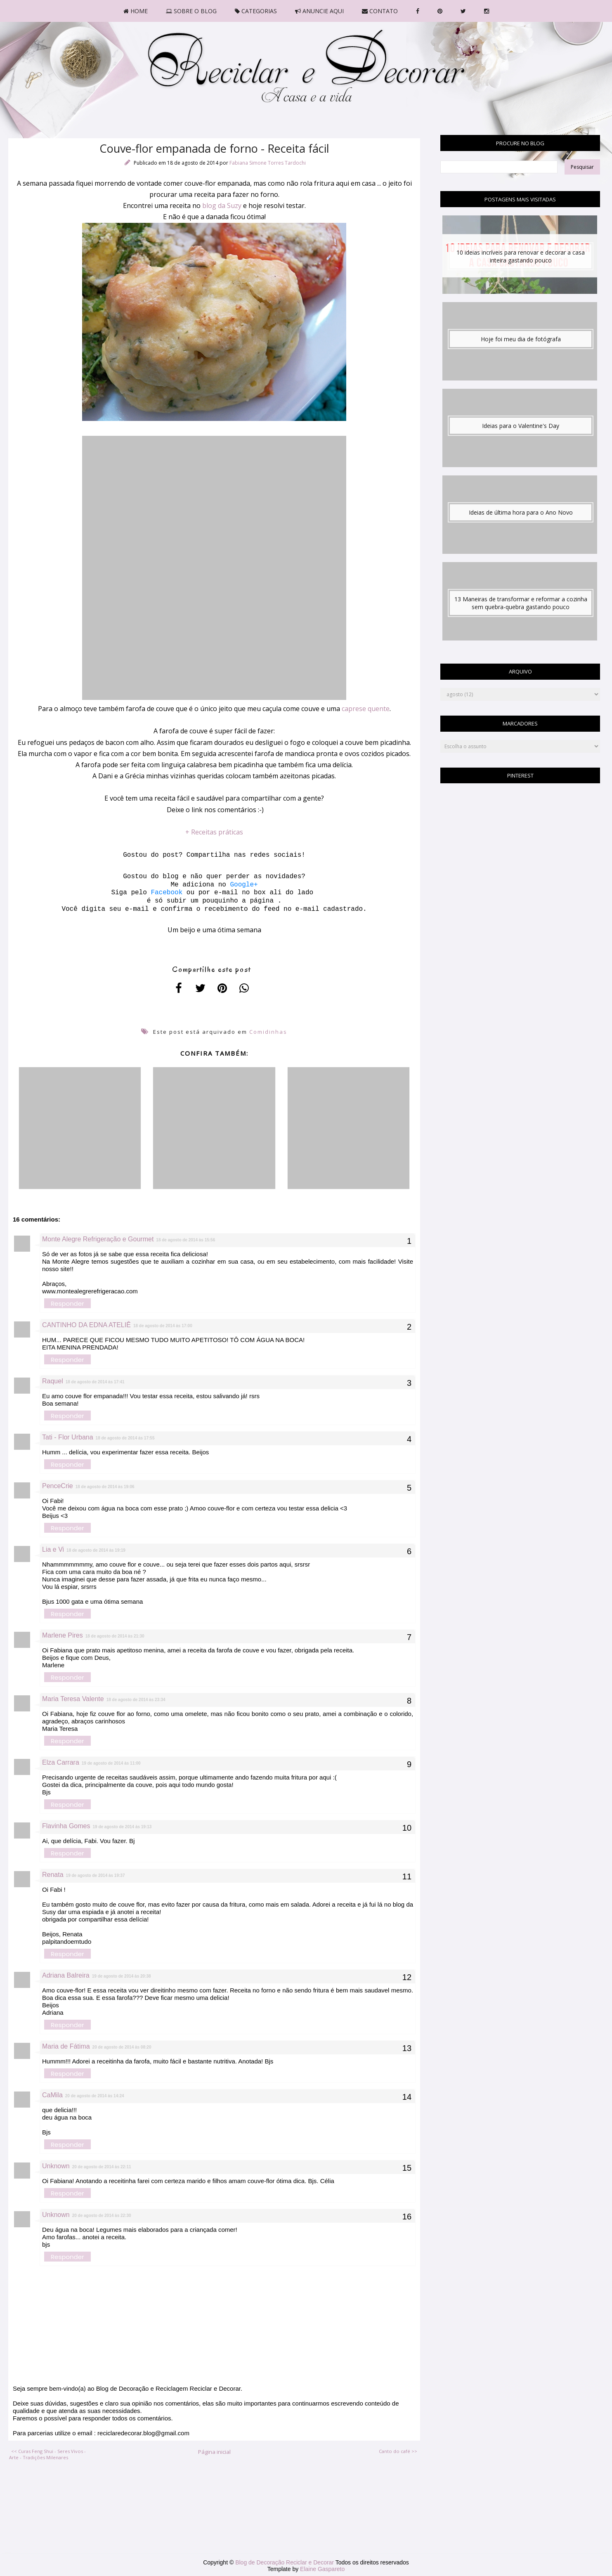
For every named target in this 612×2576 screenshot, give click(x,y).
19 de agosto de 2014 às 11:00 (111, 1763)
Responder (67, 1303)
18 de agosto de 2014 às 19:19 (95, 1550)
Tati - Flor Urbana (67, 1437)
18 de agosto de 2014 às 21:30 (114, 1636)
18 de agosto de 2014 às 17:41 (95, 1382)
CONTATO (380, 11)
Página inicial (214, 2451)
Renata (53, 1874)
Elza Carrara (60, 1762)
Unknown (56, 2166)
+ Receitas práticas (214, 832)
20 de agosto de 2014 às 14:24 (94, 2096)
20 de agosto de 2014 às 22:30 (101, 2215)
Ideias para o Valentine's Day (520, 426)
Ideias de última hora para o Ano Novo (521, 512)
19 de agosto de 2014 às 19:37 (95, 1875)
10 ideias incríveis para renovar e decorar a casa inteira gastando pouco (520, 256)
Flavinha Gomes (66, 1825)
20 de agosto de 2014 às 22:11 (101, 2167)
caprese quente (366, 708)
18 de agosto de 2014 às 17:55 (125, 1438)
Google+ (244, 885)
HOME (135, 11)
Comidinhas (268, 1031)
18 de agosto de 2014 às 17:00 (162, 1325)
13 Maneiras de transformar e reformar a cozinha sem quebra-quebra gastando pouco (520, 603)
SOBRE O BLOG (191, 11)
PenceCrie (57, 1485)
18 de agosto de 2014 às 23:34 (135, 1699)
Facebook (164, 892)
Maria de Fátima (66, 2046)
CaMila (52, 2095)
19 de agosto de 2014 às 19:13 (122, 1826)
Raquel (52, 1381)
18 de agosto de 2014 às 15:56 (185, 1240)
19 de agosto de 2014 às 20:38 (121, 1976)
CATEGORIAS (256, 11)
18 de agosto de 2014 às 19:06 (105, 1486)
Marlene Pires (62, 1635)
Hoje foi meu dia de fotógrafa (521, 339)
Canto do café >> (398, 2451)
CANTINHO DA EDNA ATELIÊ (86, 1324)
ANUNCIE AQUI (319, 11)
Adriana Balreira (66, 1975)
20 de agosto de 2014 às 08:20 (121, 2047)
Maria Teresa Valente (73, 1698)
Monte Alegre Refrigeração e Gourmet (98, 1239)
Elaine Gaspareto (322, 2569)
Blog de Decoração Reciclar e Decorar (285, 2562)
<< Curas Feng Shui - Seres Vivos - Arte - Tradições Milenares (47, 2454)
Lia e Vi (53, 1549)
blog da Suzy (221, 205)
